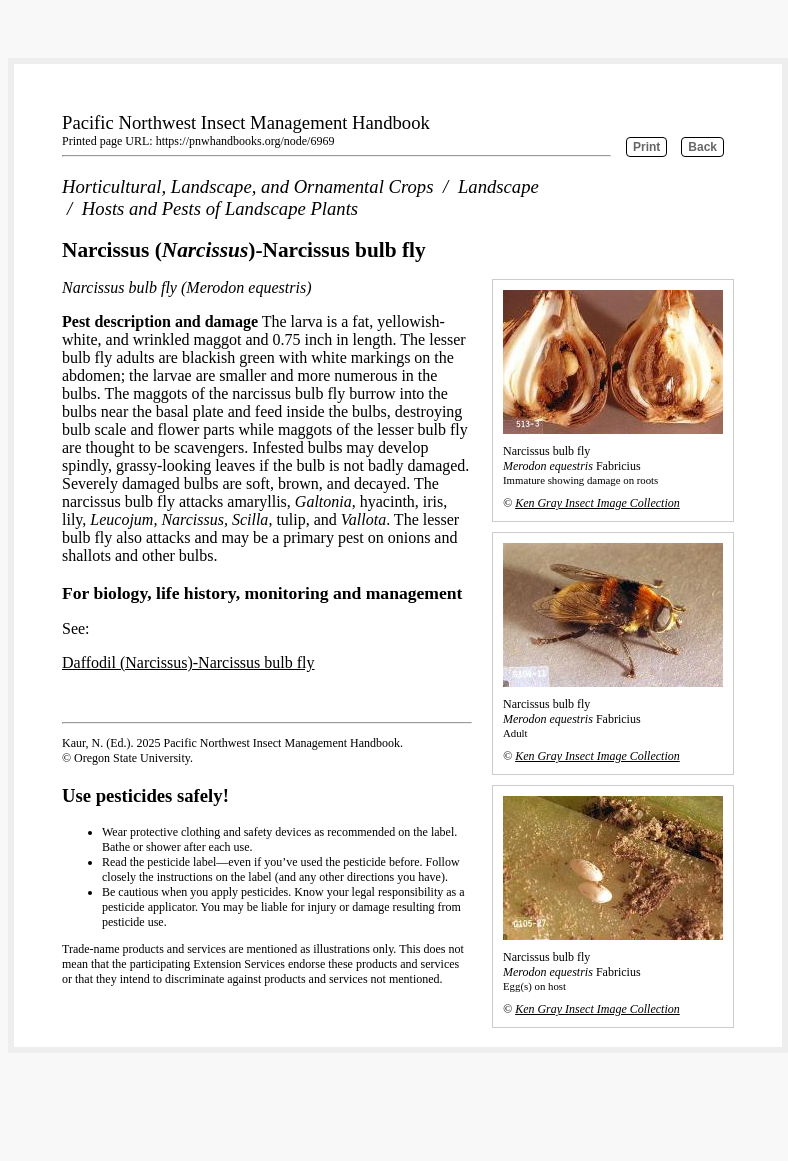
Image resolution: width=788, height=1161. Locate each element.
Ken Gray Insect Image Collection (597, 503)
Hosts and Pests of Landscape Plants (220, 208)
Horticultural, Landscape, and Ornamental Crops (247, 186)
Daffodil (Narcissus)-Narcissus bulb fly (188, 662)
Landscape (498, 186)
